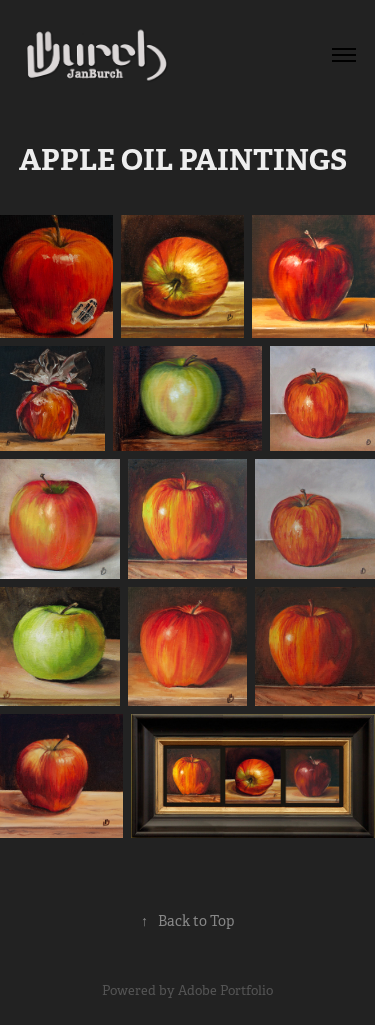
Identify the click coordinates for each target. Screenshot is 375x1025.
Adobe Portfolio (225, 990)
